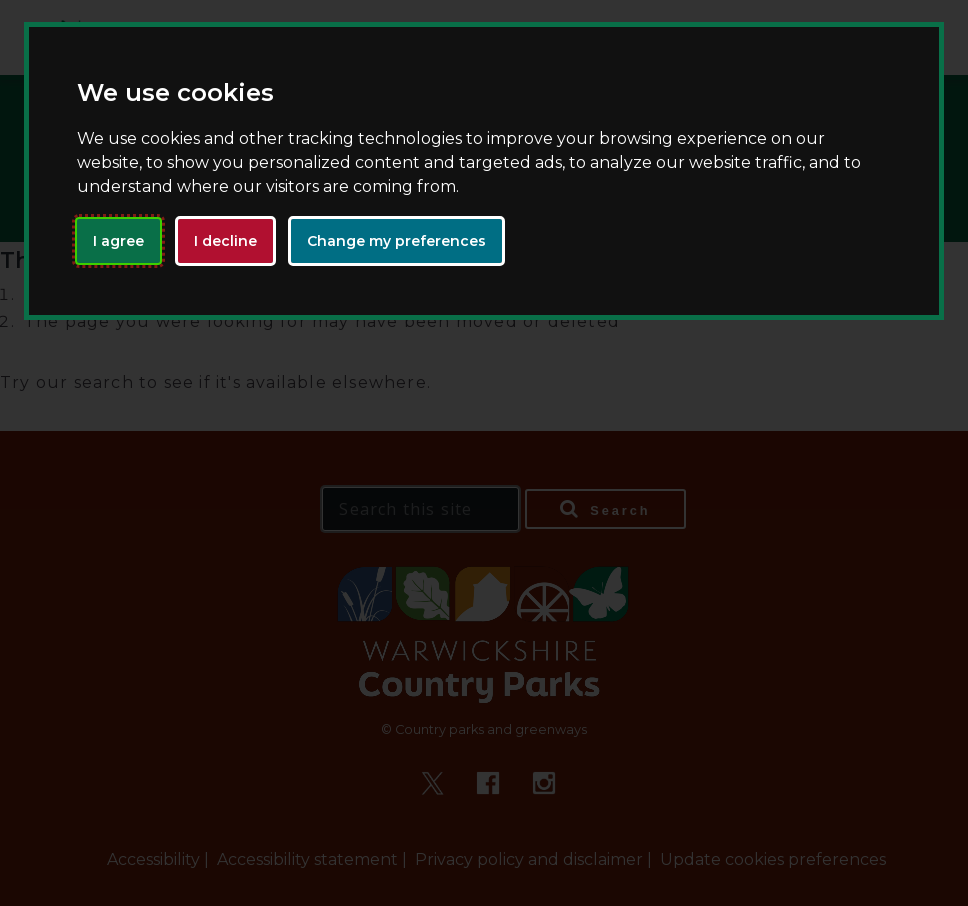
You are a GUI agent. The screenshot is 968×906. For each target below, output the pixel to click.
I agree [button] (118, 241)
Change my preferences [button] (396, 241)
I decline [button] (225, 241)
